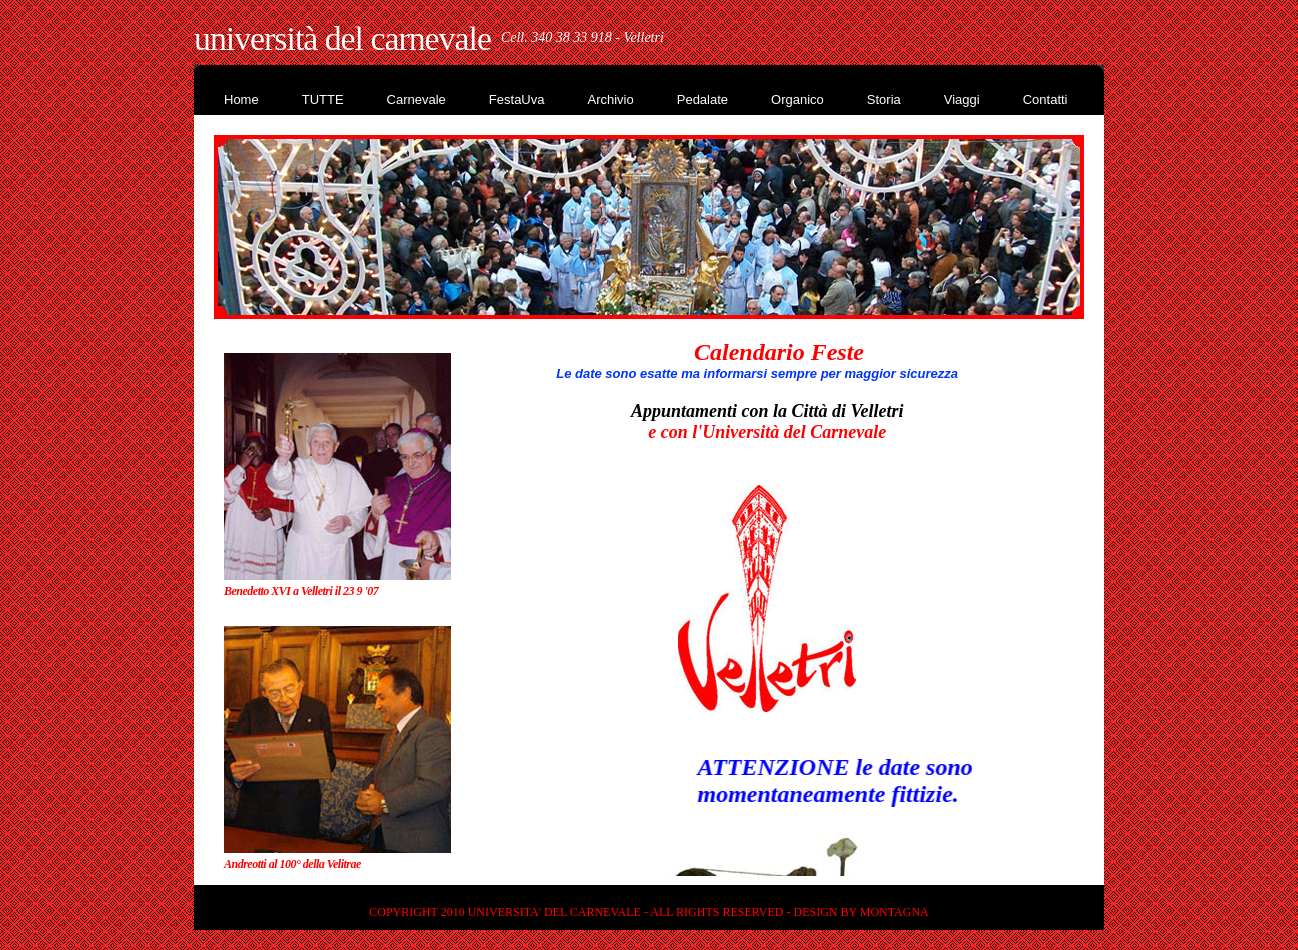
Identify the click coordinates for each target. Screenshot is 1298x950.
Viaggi (962, 99)
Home (241, 99)
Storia (884, 99)
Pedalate (702, 99)
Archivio (610, 99)
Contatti (1045, 99)
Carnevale (416, 99)
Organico (797, 99)
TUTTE (323, 99)
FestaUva (517, 99)
